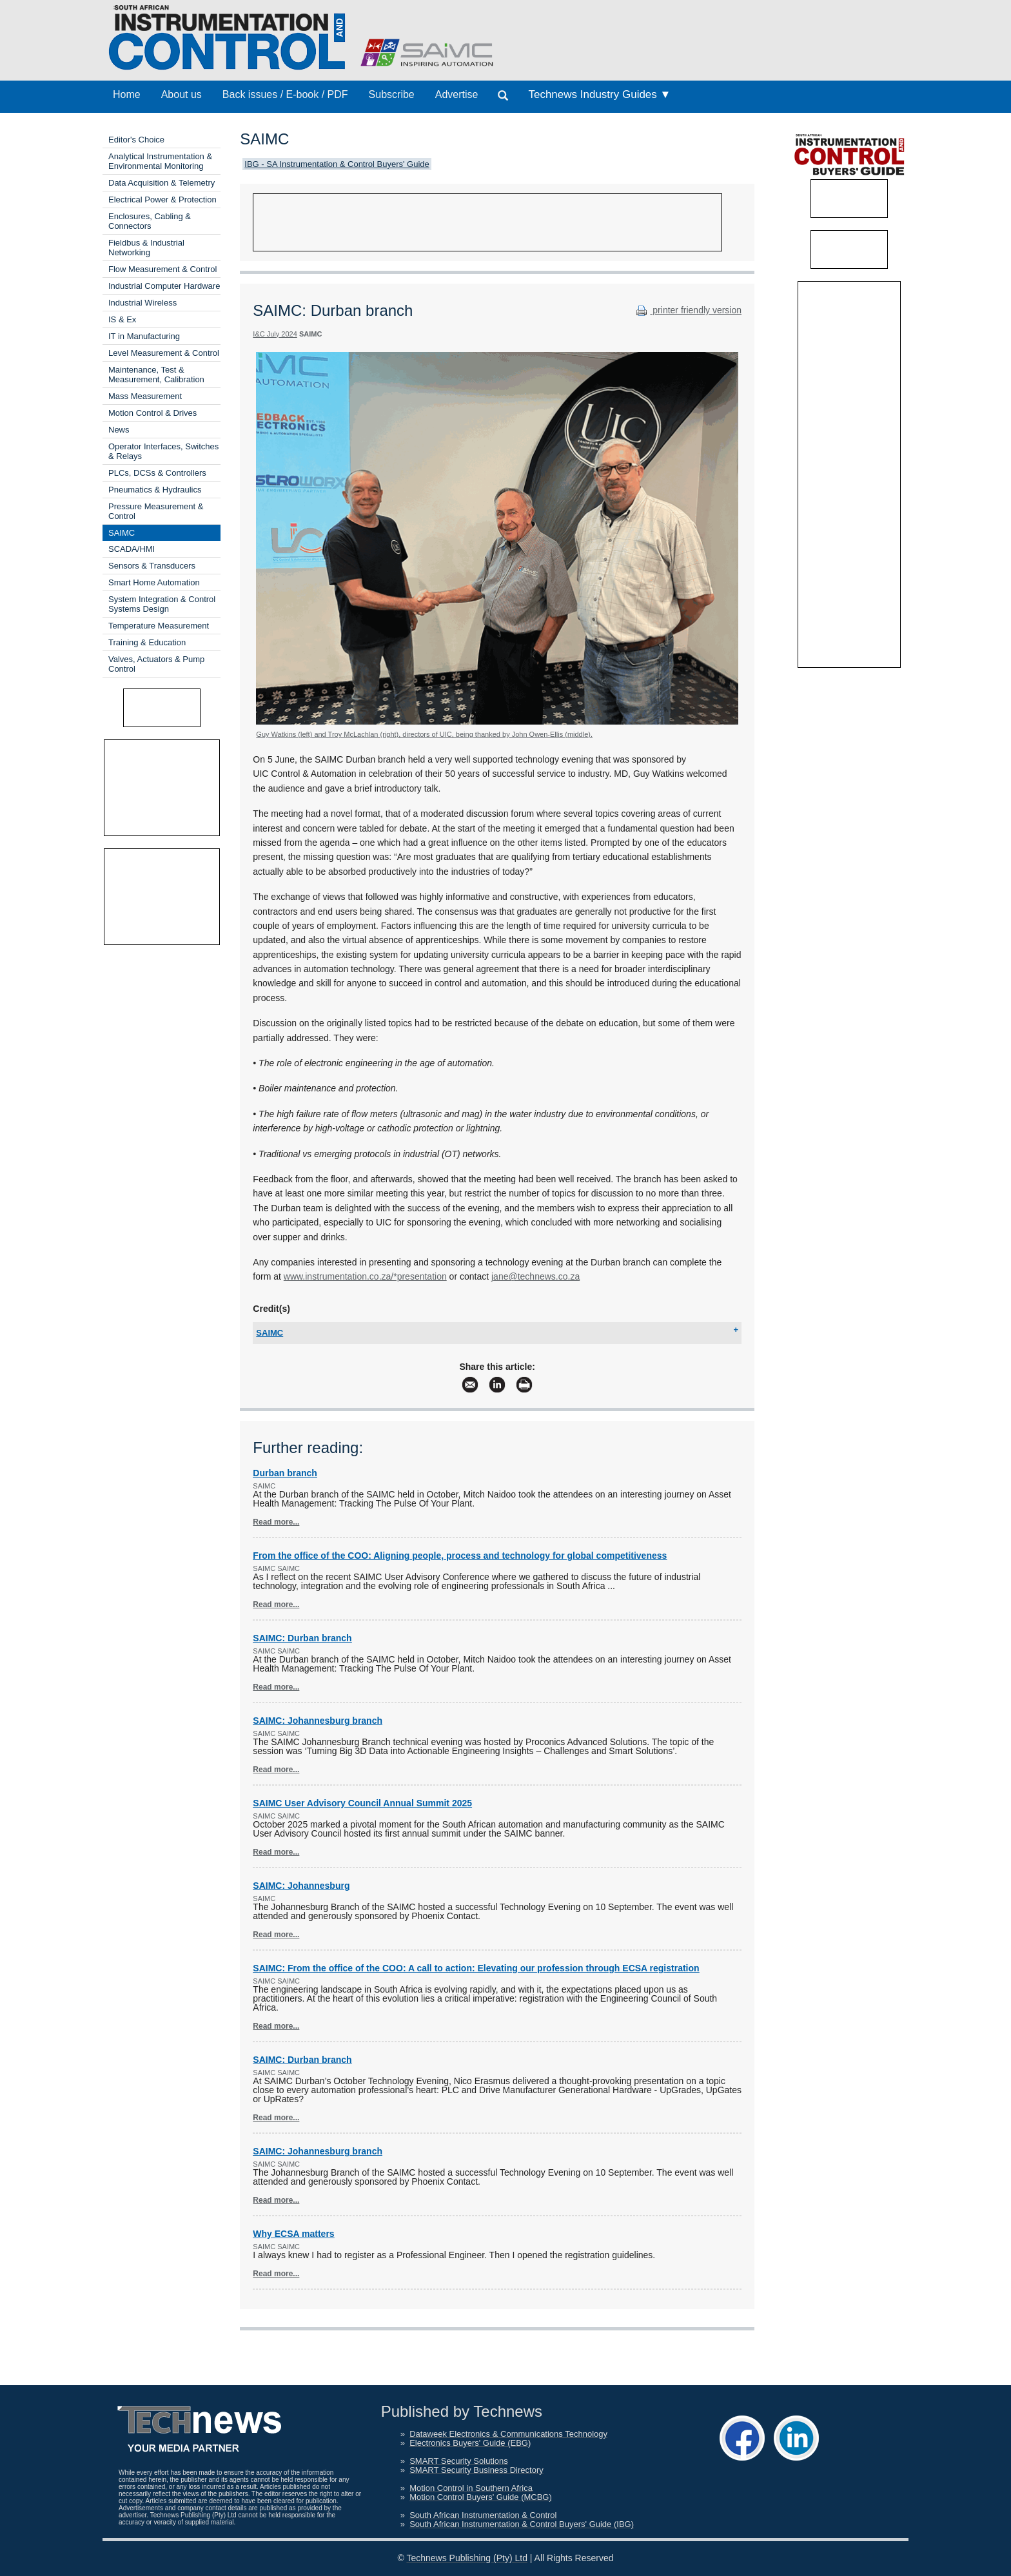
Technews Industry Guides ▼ (599, 94)
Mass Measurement (145, 396)
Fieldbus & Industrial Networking (146, 247)
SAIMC (121, 533)
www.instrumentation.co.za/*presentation (365, 1276)
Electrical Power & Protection (162, 199)
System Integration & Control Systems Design (161, 604)
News (119, 429)
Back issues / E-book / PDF (285, 94)
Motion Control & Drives (152, 413)
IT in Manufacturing (144, 336)
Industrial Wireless (142, 302)
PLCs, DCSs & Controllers (157, 473)
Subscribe (392, 94)
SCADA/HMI (131, 549)
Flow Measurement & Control (162, 269)
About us (181, 94)
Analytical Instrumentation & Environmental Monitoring (160, 161)
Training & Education (147, 642)
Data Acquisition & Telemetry (161, 183)
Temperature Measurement (158, 625)
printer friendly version (687, 310)
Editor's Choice (136, 139)
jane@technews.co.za (535, 1276)
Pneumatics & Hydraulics (155, 489)
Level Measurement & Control (163, 353)
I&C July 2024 (275, 334)
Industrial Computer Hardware (164, 286)
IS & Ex (122, 319)
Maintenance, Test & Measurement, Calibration (156, 374)
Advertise (456, 94)
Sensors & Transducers (151, 566)
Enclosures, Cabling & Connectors (149, 221)
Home (127, 94)
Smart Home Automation (154, 582)
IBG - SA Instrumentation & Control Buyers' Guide (336, 164)
